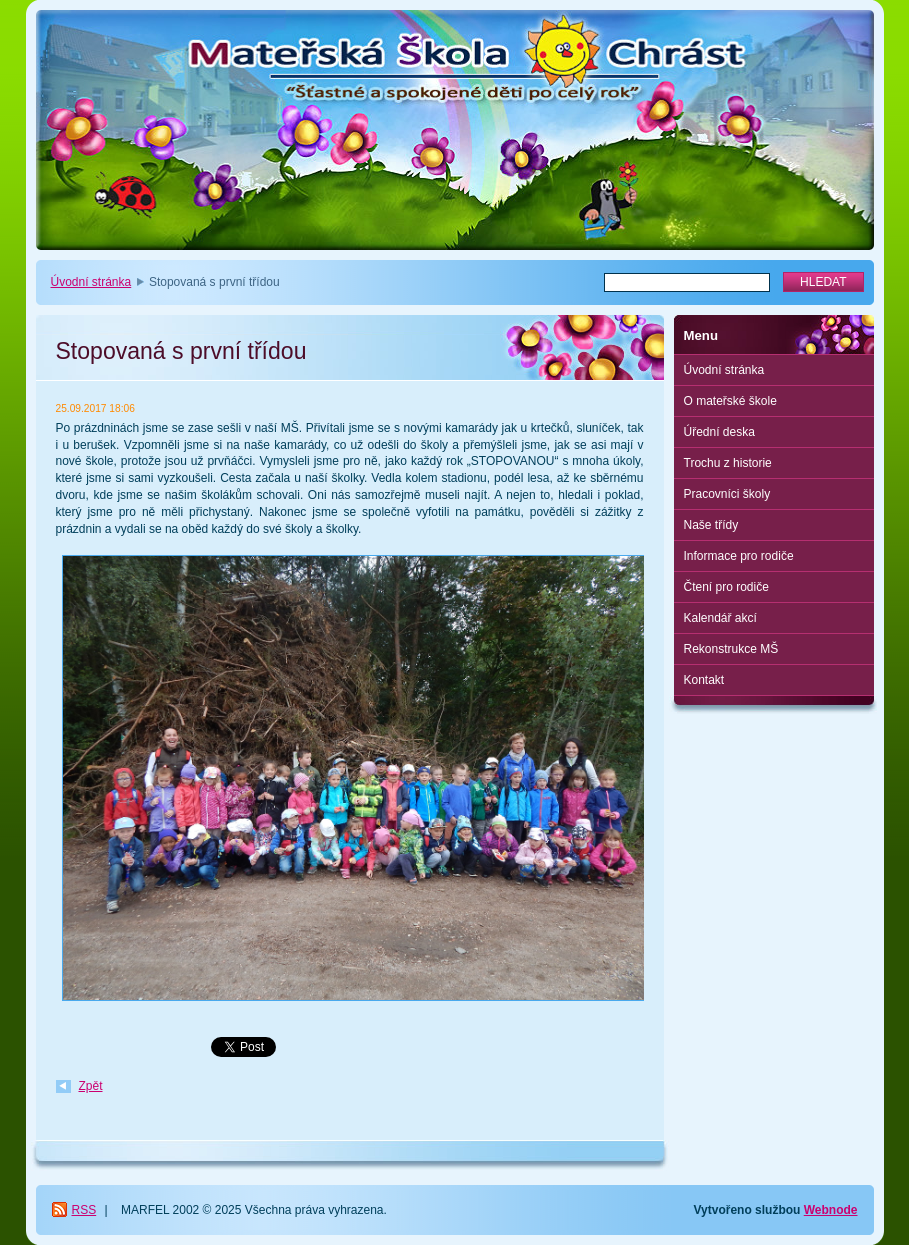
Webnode (831, 1210)
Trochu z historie (728, 463)
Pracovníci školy (727, 494)
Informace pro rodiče (739, 556)
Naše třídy (711, 525)
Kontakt (704, 680)
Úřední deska (719, 432)
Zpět (91, 1086)
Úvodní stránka (91, 282)
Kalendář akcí (720, 618)
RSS (84, 1210)
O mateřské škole (730, 401)
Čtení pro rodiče (726, 587)
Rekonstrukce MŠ (731, 649)
